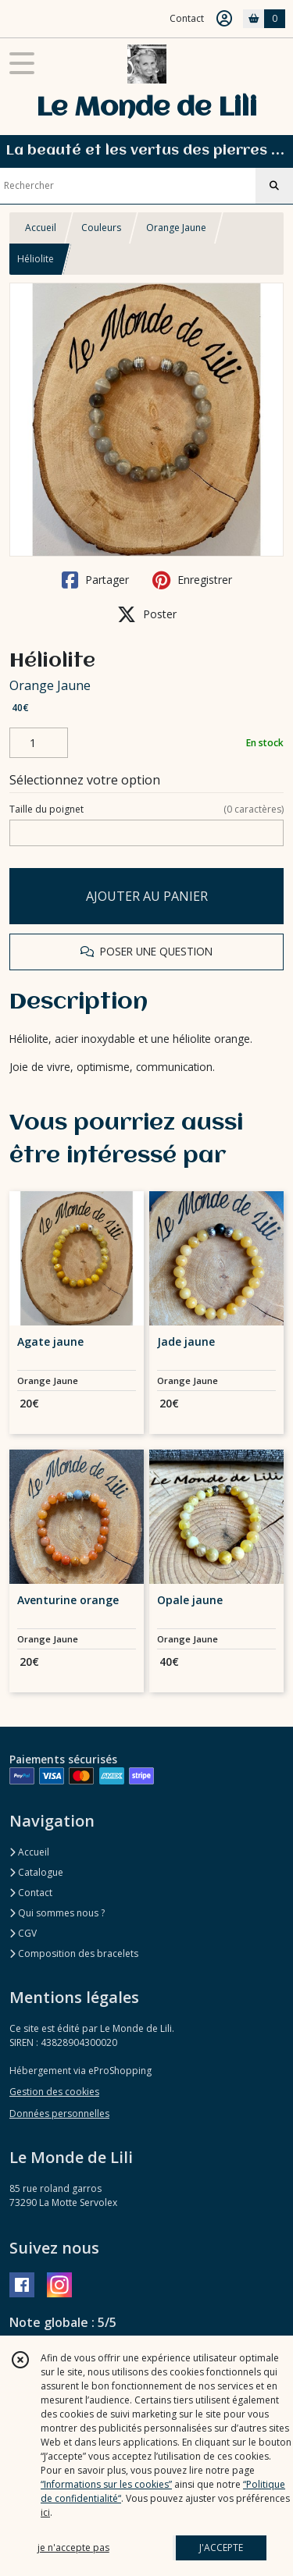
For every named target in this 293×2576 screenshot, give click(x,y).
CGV (23, 1933)
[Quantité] (38, 743)
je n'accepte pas (73, 2547)
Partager (95, 580)
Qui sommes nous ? (57, 1913)
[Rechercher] (274, 186)
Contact (187, 18)
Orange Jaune (176, 227)
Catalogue (36, 1872)
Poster (147, 614)
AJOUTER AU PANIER (147, 896)
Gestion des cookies (54, 2091)
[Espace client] (224, 18)
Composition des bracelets (73, 1953)
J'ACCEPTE (221, 2547)
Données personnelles (59, 2113)
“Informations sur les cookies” (106, 2484)
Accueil (40, 227)
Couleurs (101, 227)
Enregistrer (192, 580)
